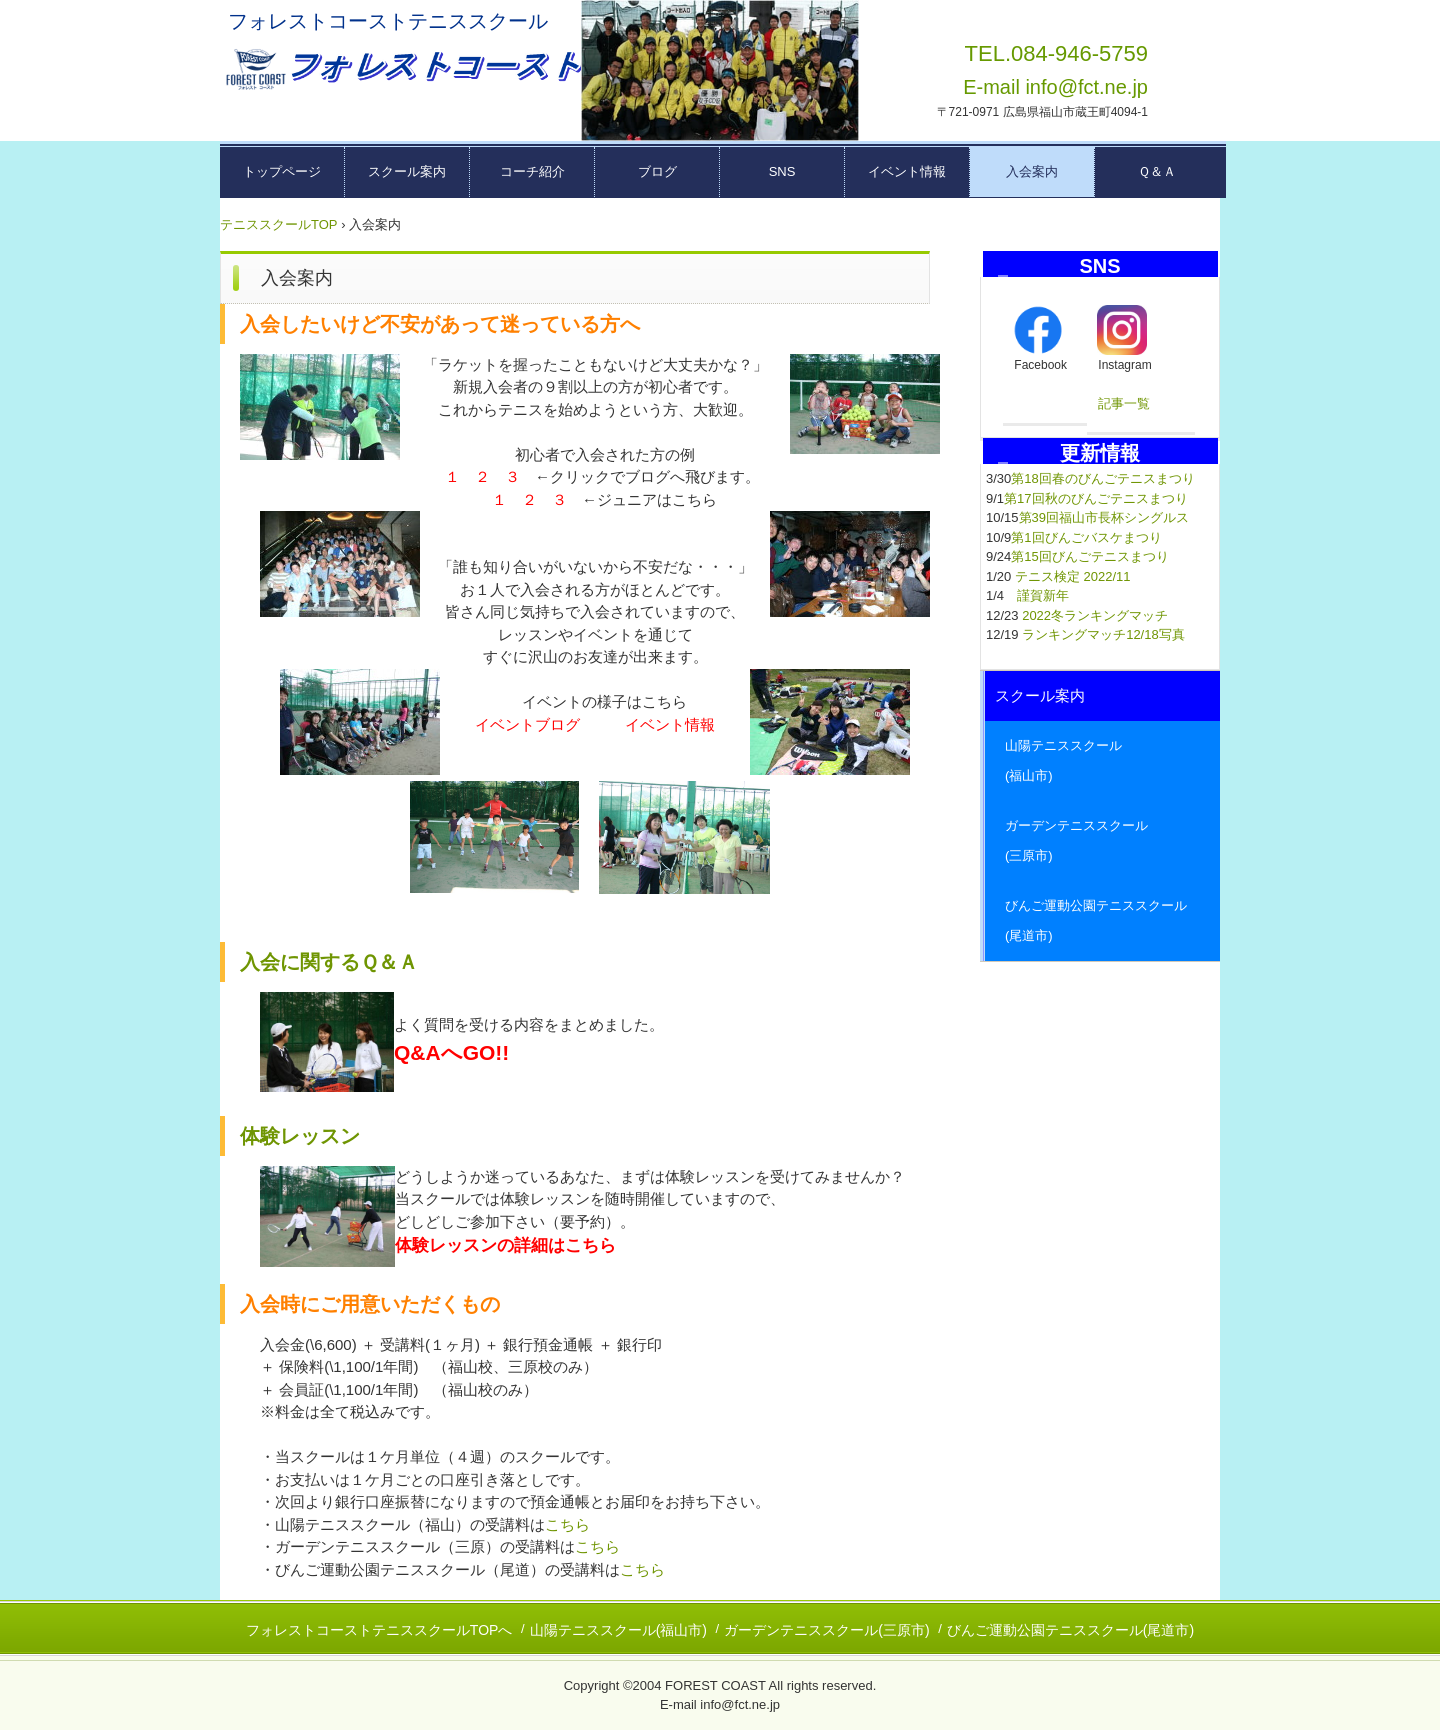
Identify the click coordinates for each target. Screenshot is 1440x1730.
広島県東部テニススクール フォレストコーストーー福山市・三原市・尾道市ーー (401, 70)
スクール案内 (407, 171)
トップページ (282, 171)
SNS (782, 171)
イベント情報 (907, 171)
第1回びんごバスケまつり (1086, 537)
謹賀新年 (1043, 595)
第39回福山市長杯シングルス (1104, 517)
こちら (567, 1524)
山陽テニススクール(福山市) (618, 1630)
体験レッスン (300, 1136)
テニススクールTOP (279, 224)
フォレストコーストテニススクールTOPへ (379, 1630)
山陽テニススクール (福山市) (1102, 760)
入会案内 (1032, 171)
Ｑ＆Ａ (1157, 171)
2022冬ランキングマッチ (1095, 615)
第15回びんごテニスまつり (1089, 556)
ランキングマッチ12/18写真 (1103, 634)
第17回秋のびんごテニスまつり (1095, 498)
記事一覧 (1124, 403)
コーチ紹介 (532, 171)
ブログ (657, 171)
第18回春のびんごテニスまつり (1102, 478)
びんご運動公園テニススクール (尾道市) (1102, 920)
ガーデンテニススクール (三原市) (1102, 840)
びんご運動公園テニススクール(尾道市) (1070, 1630)
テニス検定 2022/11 (1073, 576)
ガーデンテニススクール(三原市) (826, 1630)
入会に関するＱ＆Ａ (329, 962)
